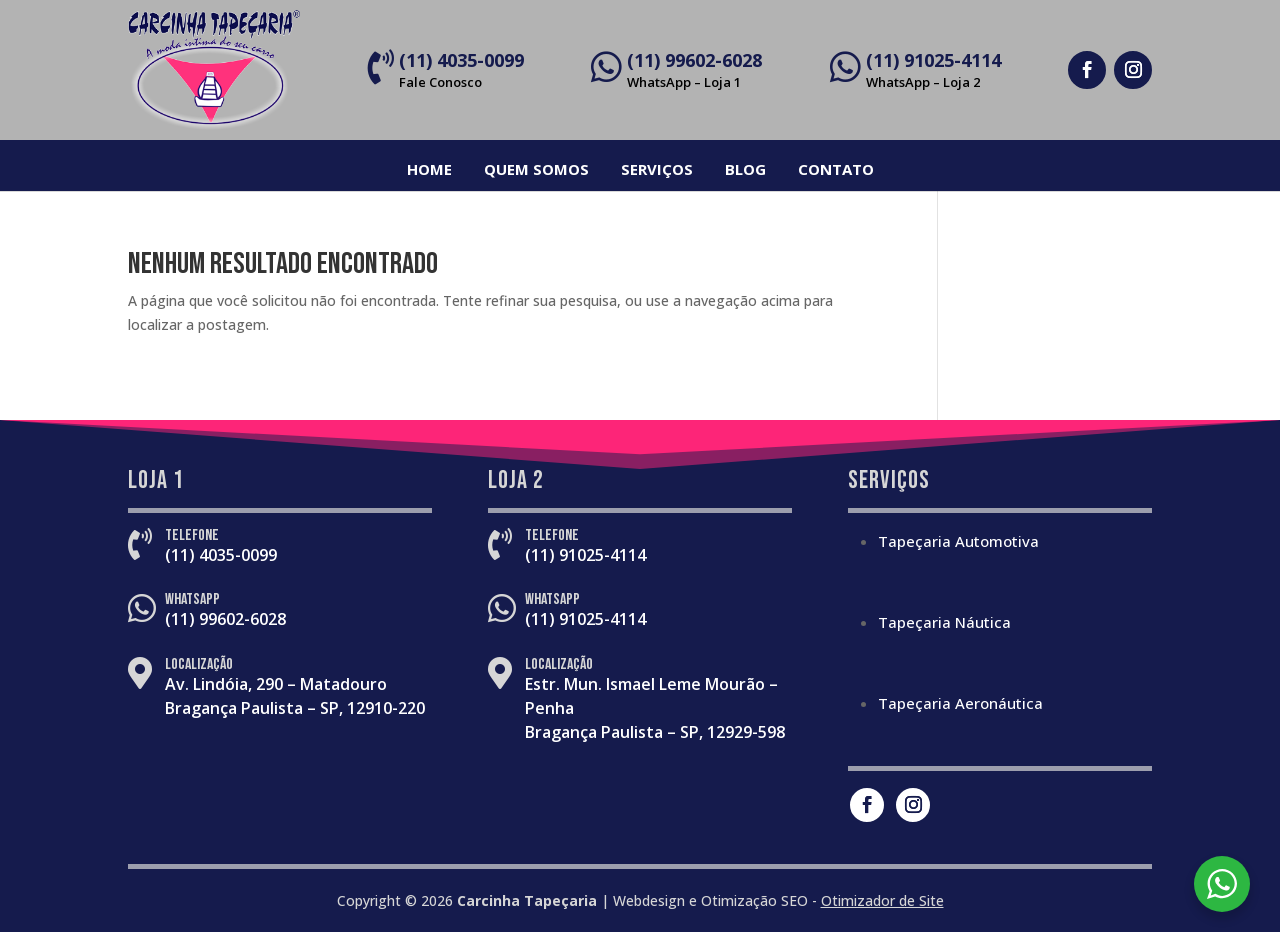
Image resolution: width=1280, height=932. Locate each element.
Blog (745, 169)
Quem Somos (536, 169)
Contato (836, 169)
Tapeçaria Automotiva (958, 541)
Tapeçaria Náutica (944, 622)
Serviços (657, 169)
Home (429, 169)
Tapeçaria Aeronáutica (960, 703)
